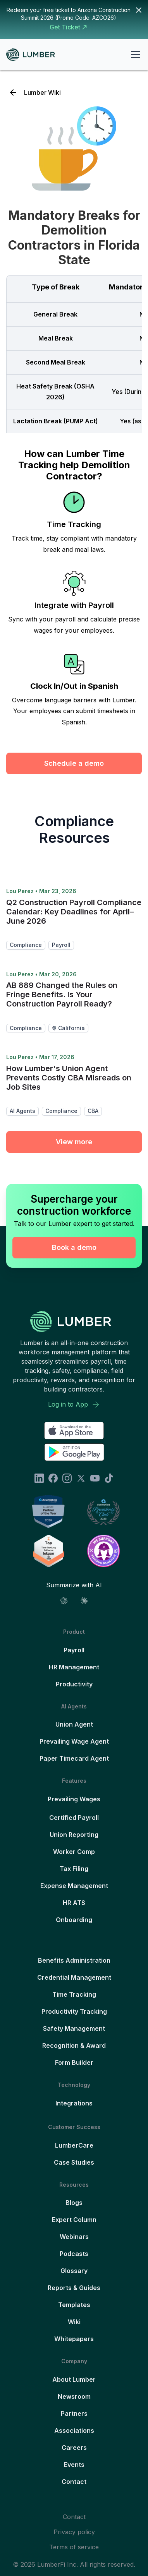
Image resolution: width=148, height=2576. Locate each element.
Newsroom (74, 2396)
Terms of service (74, 2547)
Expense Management (74, 1886)
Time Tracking (74, 1994)
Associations (74, 2430)
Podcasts (74, 2254)
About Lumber (74, 2379)
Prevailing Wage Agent (74, 1741)
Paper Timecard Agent (74, 1758)
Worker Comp (74, 1851)
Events (74, 2464)
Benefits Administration (74, 1960)
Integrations (74, 2103)
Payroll (74, 1650)
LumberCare (74, 2145)
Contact (74, 2481)
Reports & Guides (74, 2288)
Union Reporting (74, 1834)
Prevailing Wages (74, 1799)
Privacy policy (74, 2532)
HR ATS (74, 1903)
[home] (33, 54)
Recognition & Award (74, 2045)
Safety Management (74, 2028)
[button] (134, 54)
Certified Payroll (74, 1817)
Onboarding (74, 1920)
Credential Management (74, 1977)
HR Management (74, 1667)
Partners (74, 2413)
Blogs (74, 2202)
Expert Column (74, 2219)
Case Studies (74, 2162)
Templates (74, 2305)
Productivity (74, 1684)
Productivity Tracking (74, 2011)
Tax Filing (74, 1869)
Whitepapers (74, 2339)
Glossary (74, 2271)
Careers (74, 2447)
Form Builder (74, 2062)
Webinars (74, 2237)
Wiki (74, 2322)
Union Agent (74, 1724)
